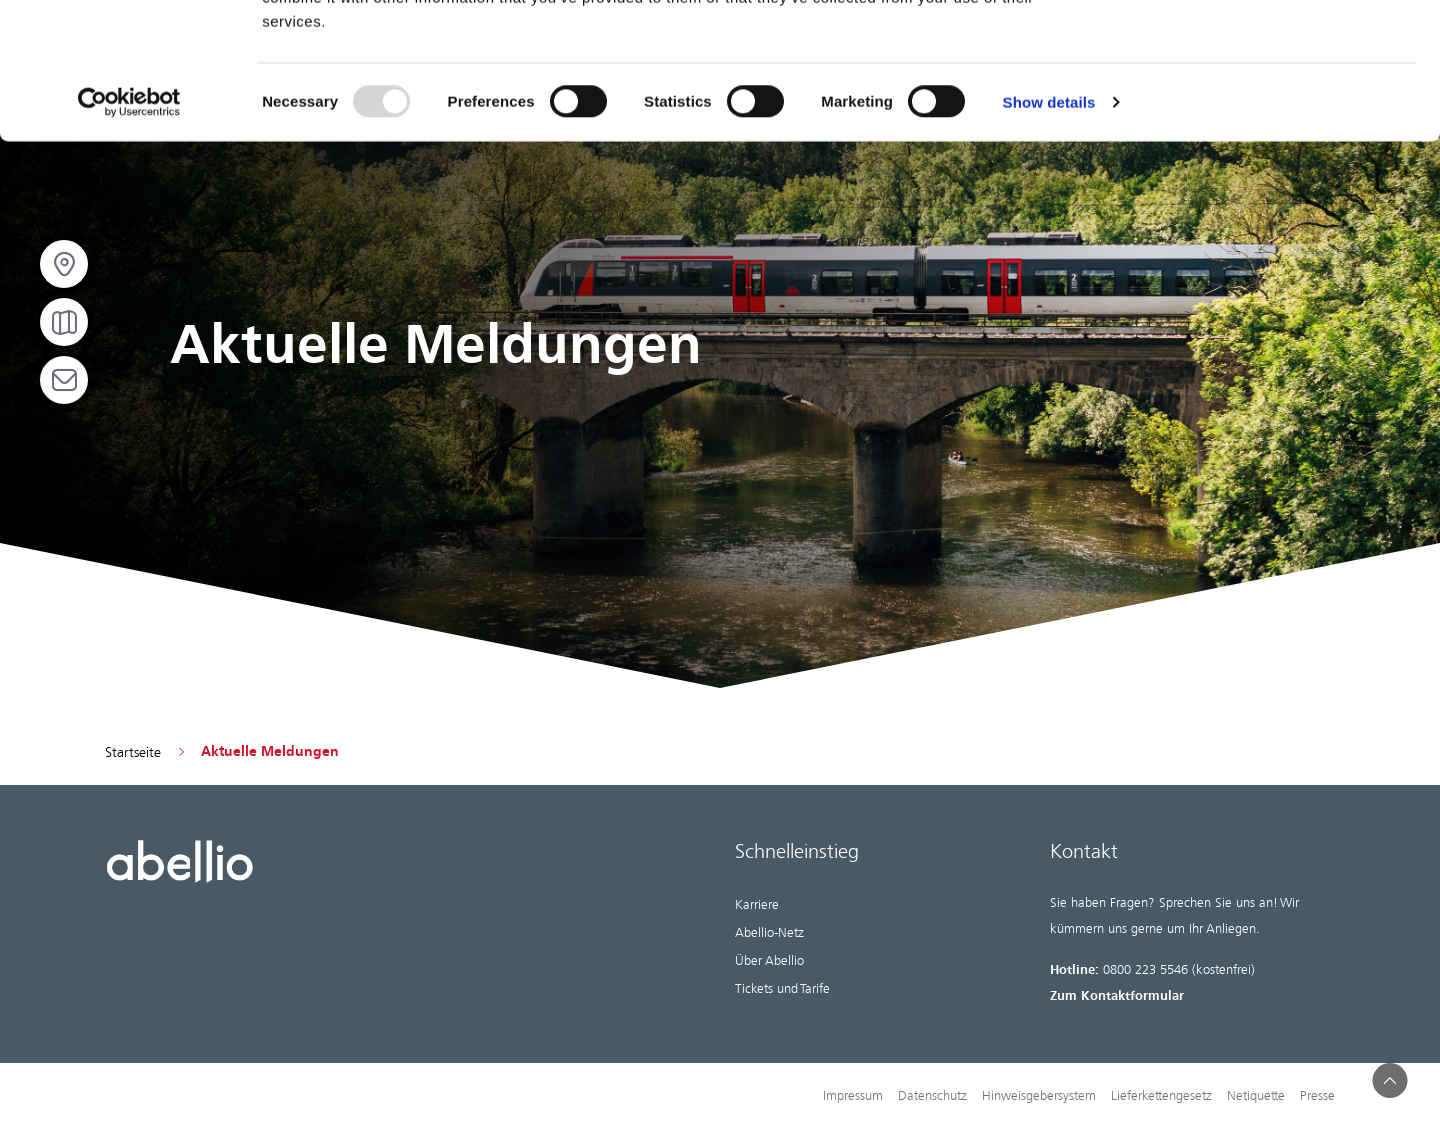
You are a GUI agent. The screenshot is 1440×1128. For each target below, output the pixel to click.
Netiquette (1256, 1095)
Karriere (757, 904)
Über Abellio (769, 960)
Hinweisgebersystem (1039, 1095)
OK (1273, 50)
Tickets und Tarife (782, 988)
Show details (1049, 225)
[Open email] (64, 380)
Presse (1317, 1095)
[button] (1390, 1080)
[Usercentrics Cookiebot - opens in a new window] (129, 226)
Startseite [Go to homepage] (133, 752)
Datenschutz (932, 1095)
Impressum (853, 1095)
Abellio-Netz (769, 932)
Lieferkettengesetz (1161, 1095)
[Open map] (64, 322)
